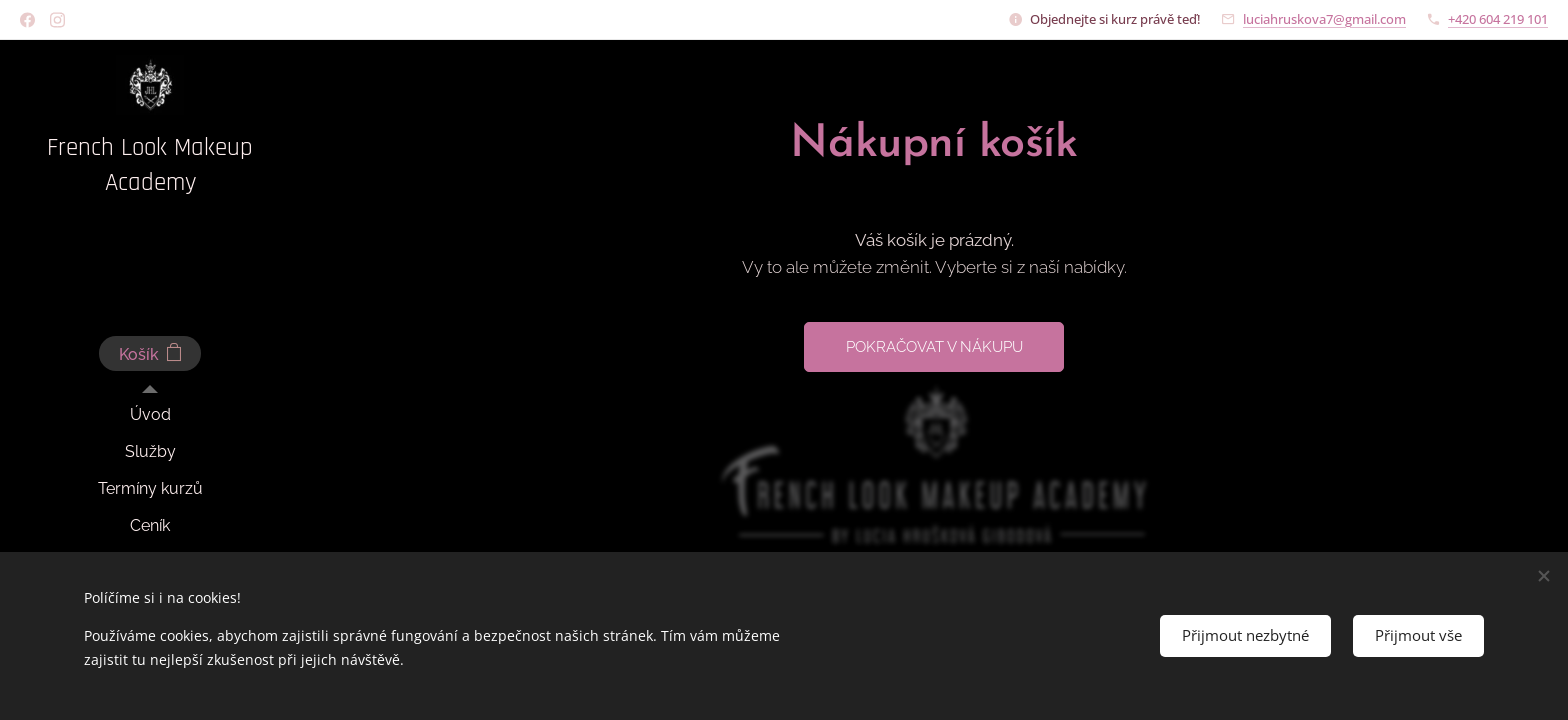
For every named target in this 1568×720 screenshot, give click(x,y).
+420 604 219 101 (1498, 19)
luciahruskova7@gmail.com (1324, 19)
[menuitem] (150, 414)
